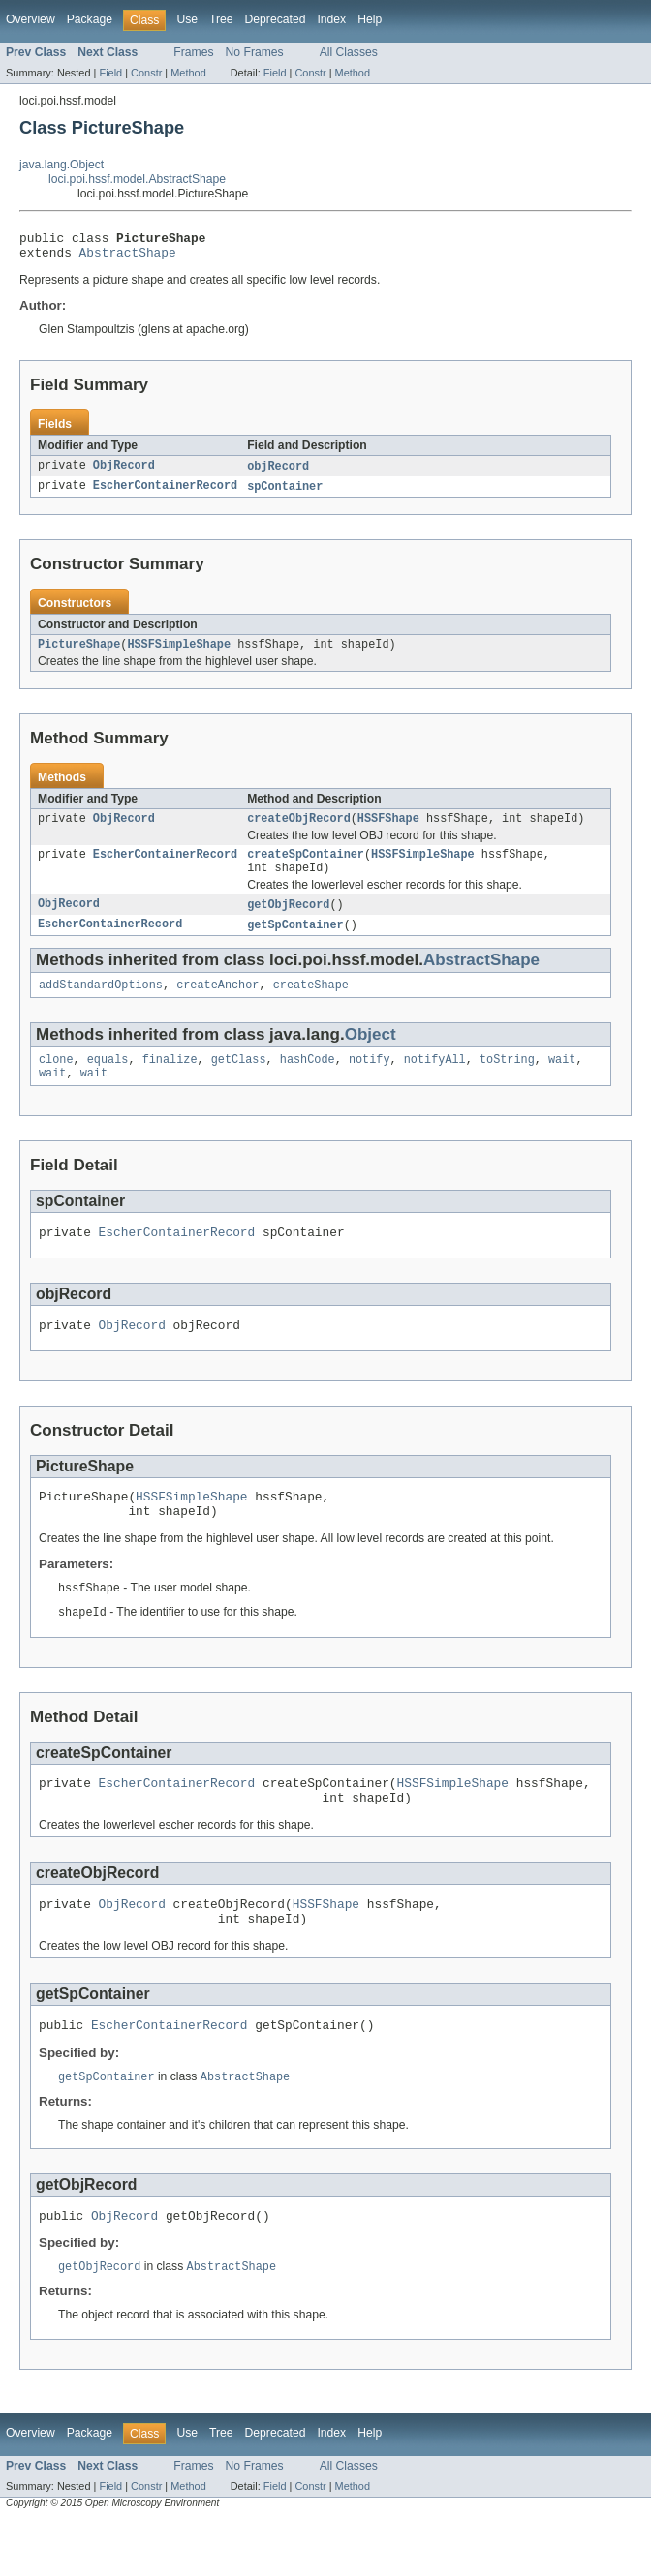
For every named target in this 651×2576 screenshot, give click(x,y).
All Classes (349, 52)
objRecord (278, 472)
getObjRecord (288, 920)
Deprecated (275, 19)
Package (89, 19)
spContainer (285, 493)
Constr (146, 72)
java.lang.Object (61, 164)
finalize (170, 1080)
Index (331, 19)
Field (110, 72)
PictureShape (79, 653)
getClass (238, 1080)
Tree (221, 19)
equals (108, 1080)
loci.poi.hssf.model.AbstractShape (137, 179)
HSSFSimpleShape (179, 653)
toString (507, 1080)
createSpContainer (305, 867)
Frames (193, 52)
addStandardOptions (101, 1004)
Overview (30, 19)
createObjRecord (299, 829)
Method (187, 72)
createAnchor (217, 1004)
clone (56, 1080)
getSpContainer (295, 942)
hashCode (307, 1080)
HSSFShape (388, 829)
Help (369, 19)
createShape (311, 1004)
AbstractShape (127, 257)
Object (370, 1054)
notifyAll (435, 1080)
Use (187, 19)
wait (561, 1080)
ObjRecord (124, 472)
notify (369, 1080)
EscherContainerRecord (165, 493)
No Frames (255, 52)
